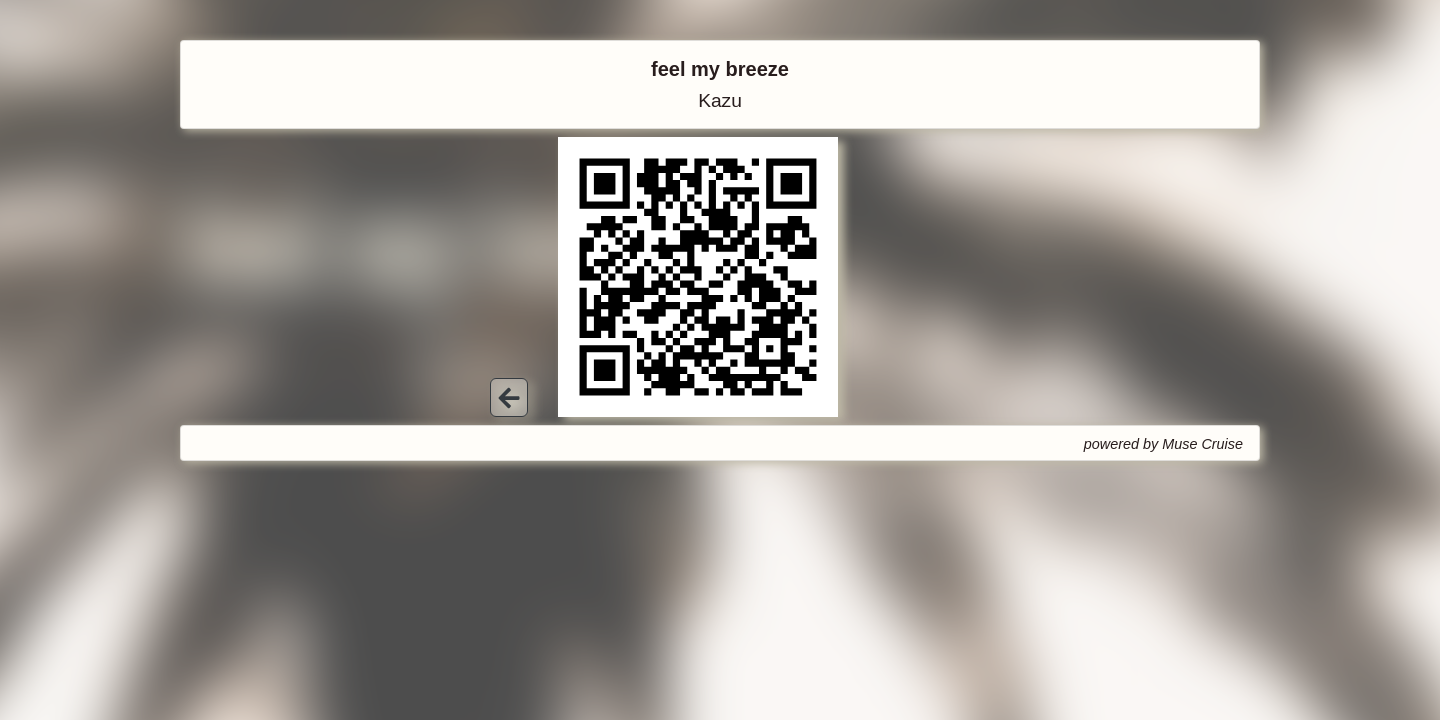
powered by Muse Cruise (1163, 444)
